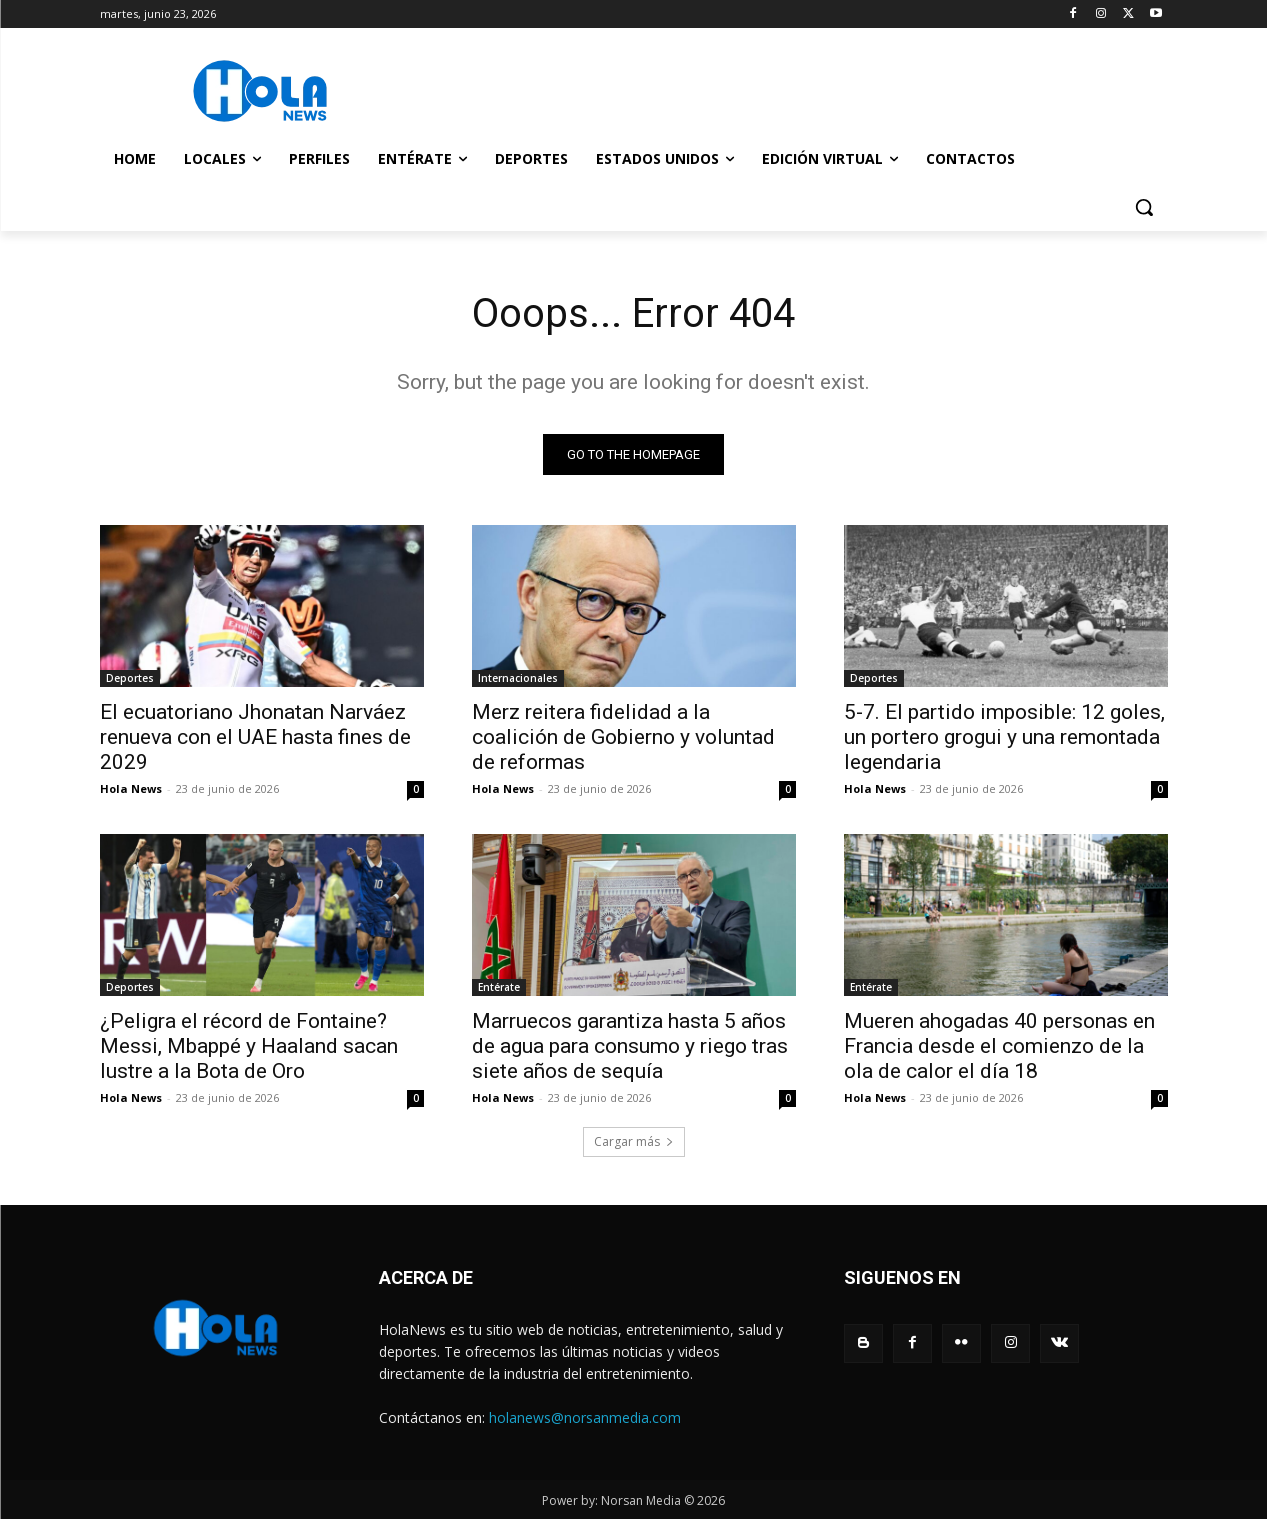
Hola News (131, 788)
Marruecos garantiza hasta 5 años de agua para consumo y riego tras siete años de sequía (630, 1046)
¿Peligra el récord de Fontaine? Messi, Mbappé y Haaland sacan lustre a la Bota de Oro (249, 1046)
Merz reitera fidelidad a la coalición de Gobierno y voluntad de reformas (623, 737)
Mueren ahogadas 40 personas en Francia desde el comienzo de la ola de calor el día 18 (999, 1046)
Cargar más (634, 1141)
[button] (1144, 207)
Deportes (130, 678)
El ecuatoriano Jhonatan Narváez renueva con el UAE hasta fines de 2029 (255, 737)
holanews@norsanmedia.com (585, 1417)
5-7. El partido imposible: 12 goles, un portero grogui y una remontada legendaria (1004, 737)
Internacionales (518, 678)
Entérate (499, 987)
